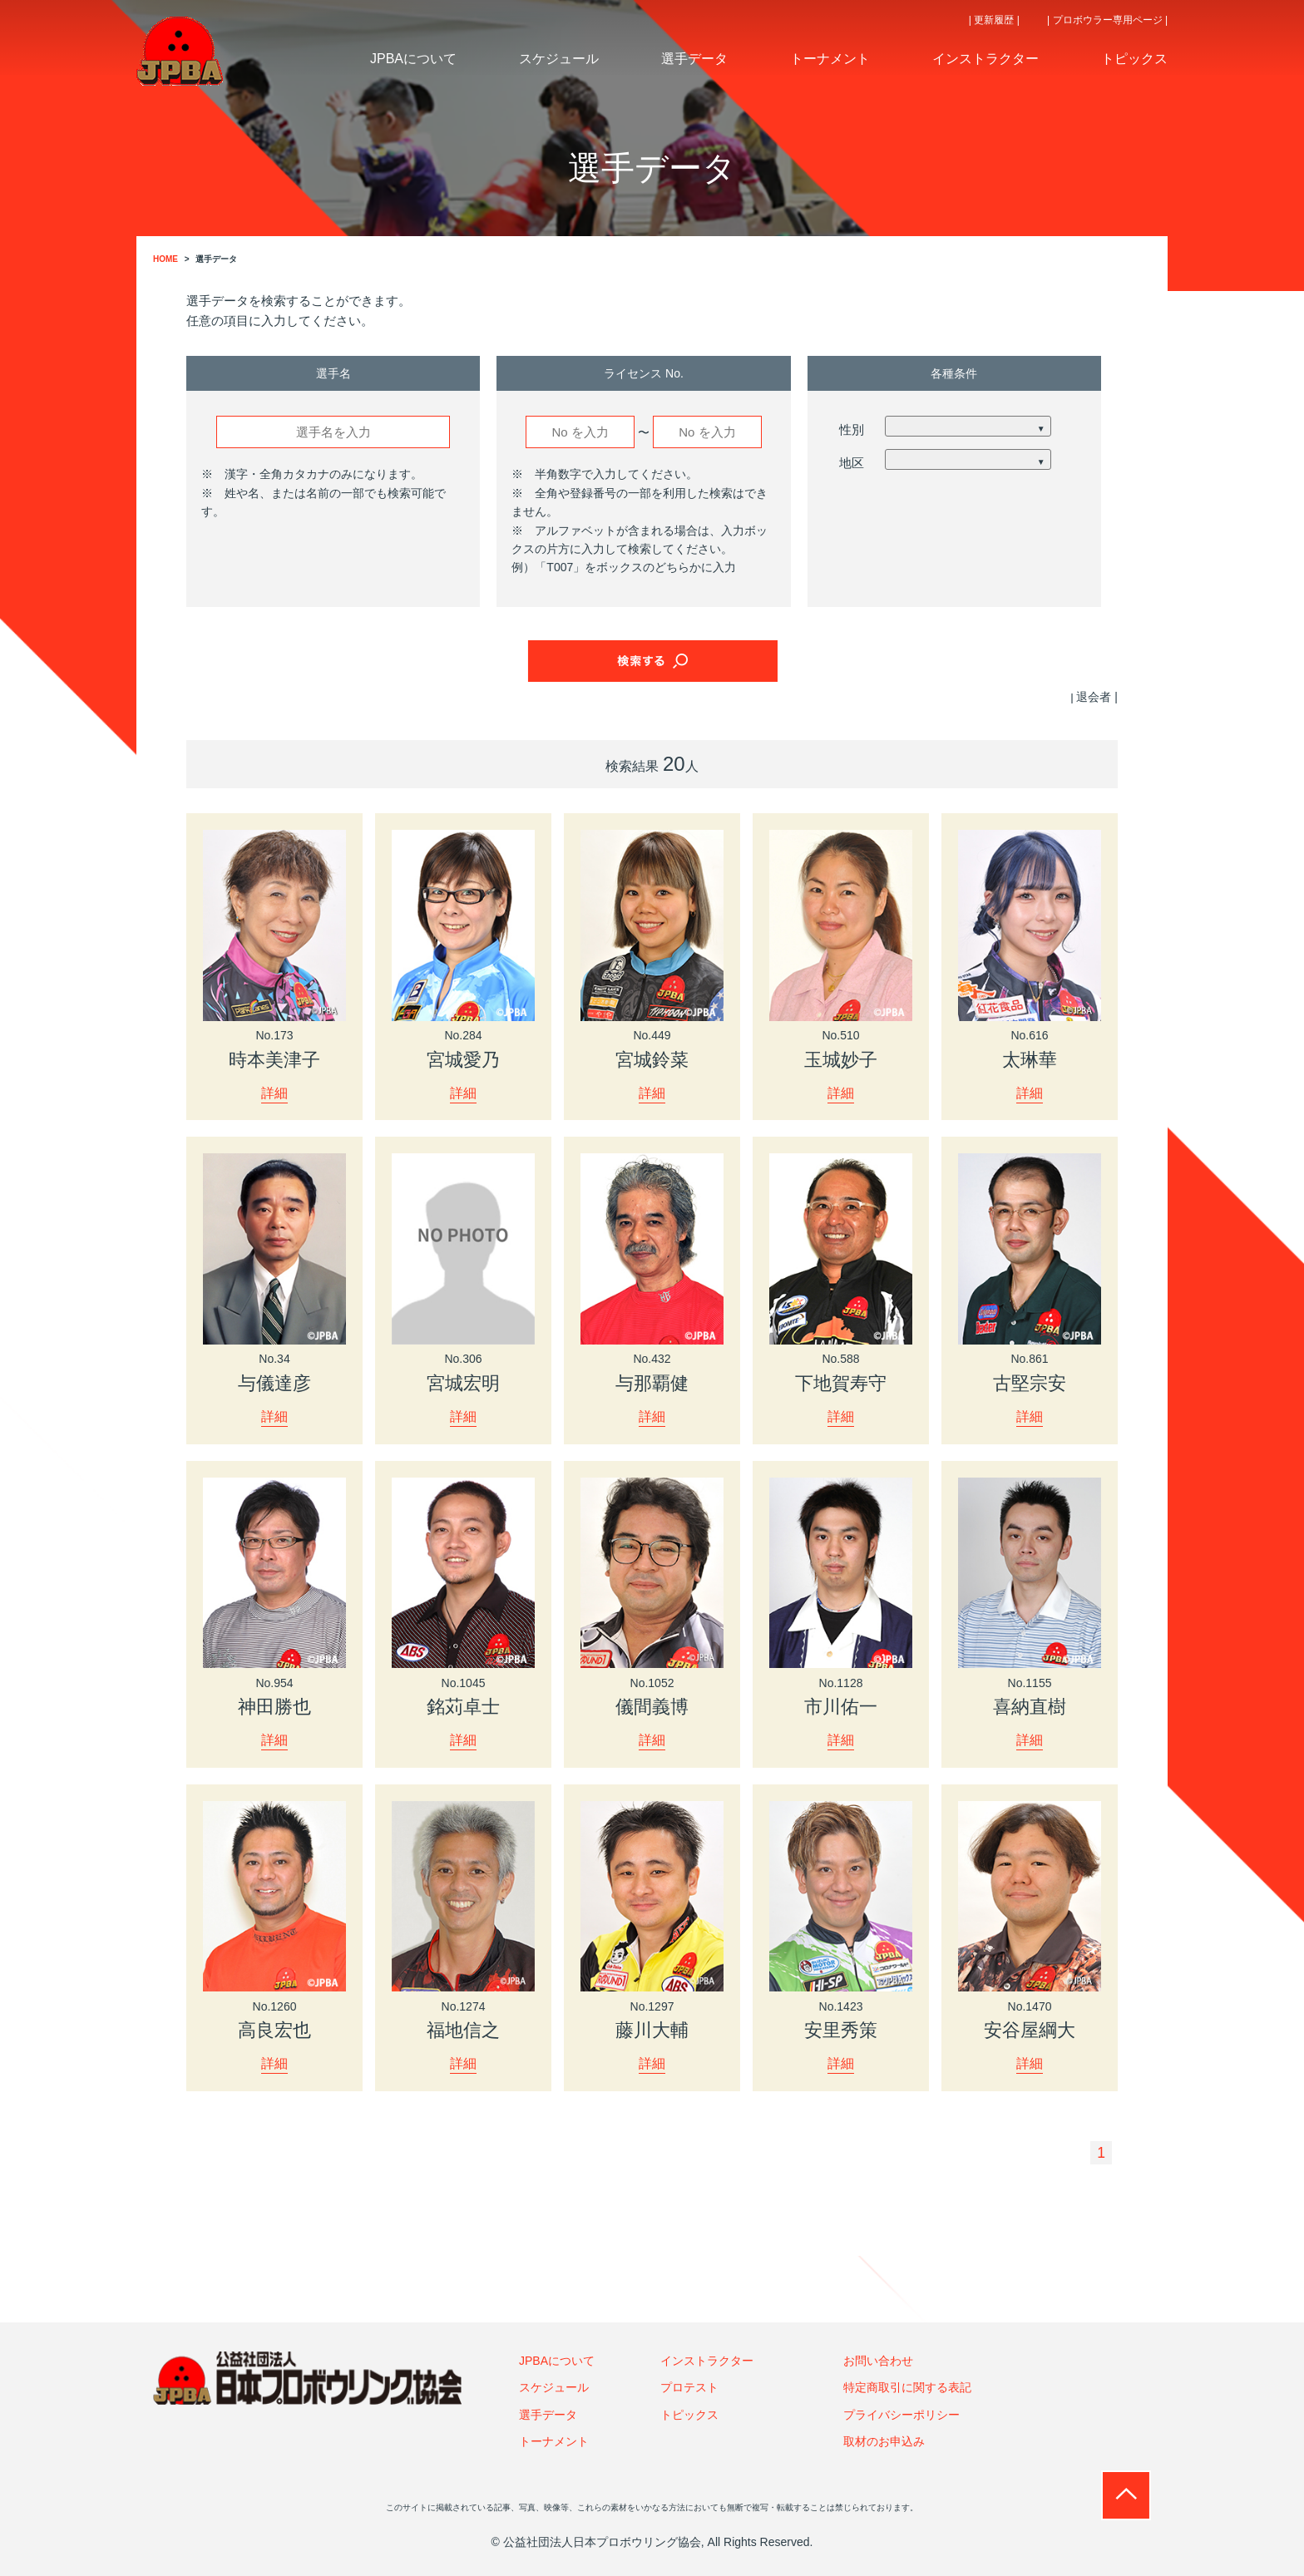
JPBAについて (557, 2360)
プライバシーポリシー (901, 2414)
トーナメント (554, 2441)
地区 (851, 463)
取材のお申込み (884, 2441)
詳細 (274, 1092)
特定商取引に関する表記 (907, 2387)
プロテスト (689, 2387)
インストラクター (706, 2360)
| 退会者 (1091, 696)
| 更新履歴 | (994, 20)
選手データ (548, 2414)
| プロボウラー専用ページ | (1107, 20)
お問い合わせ (878, 2360)
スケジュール (554, 2387)
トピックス (689, 2414)
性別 (851, 429)
